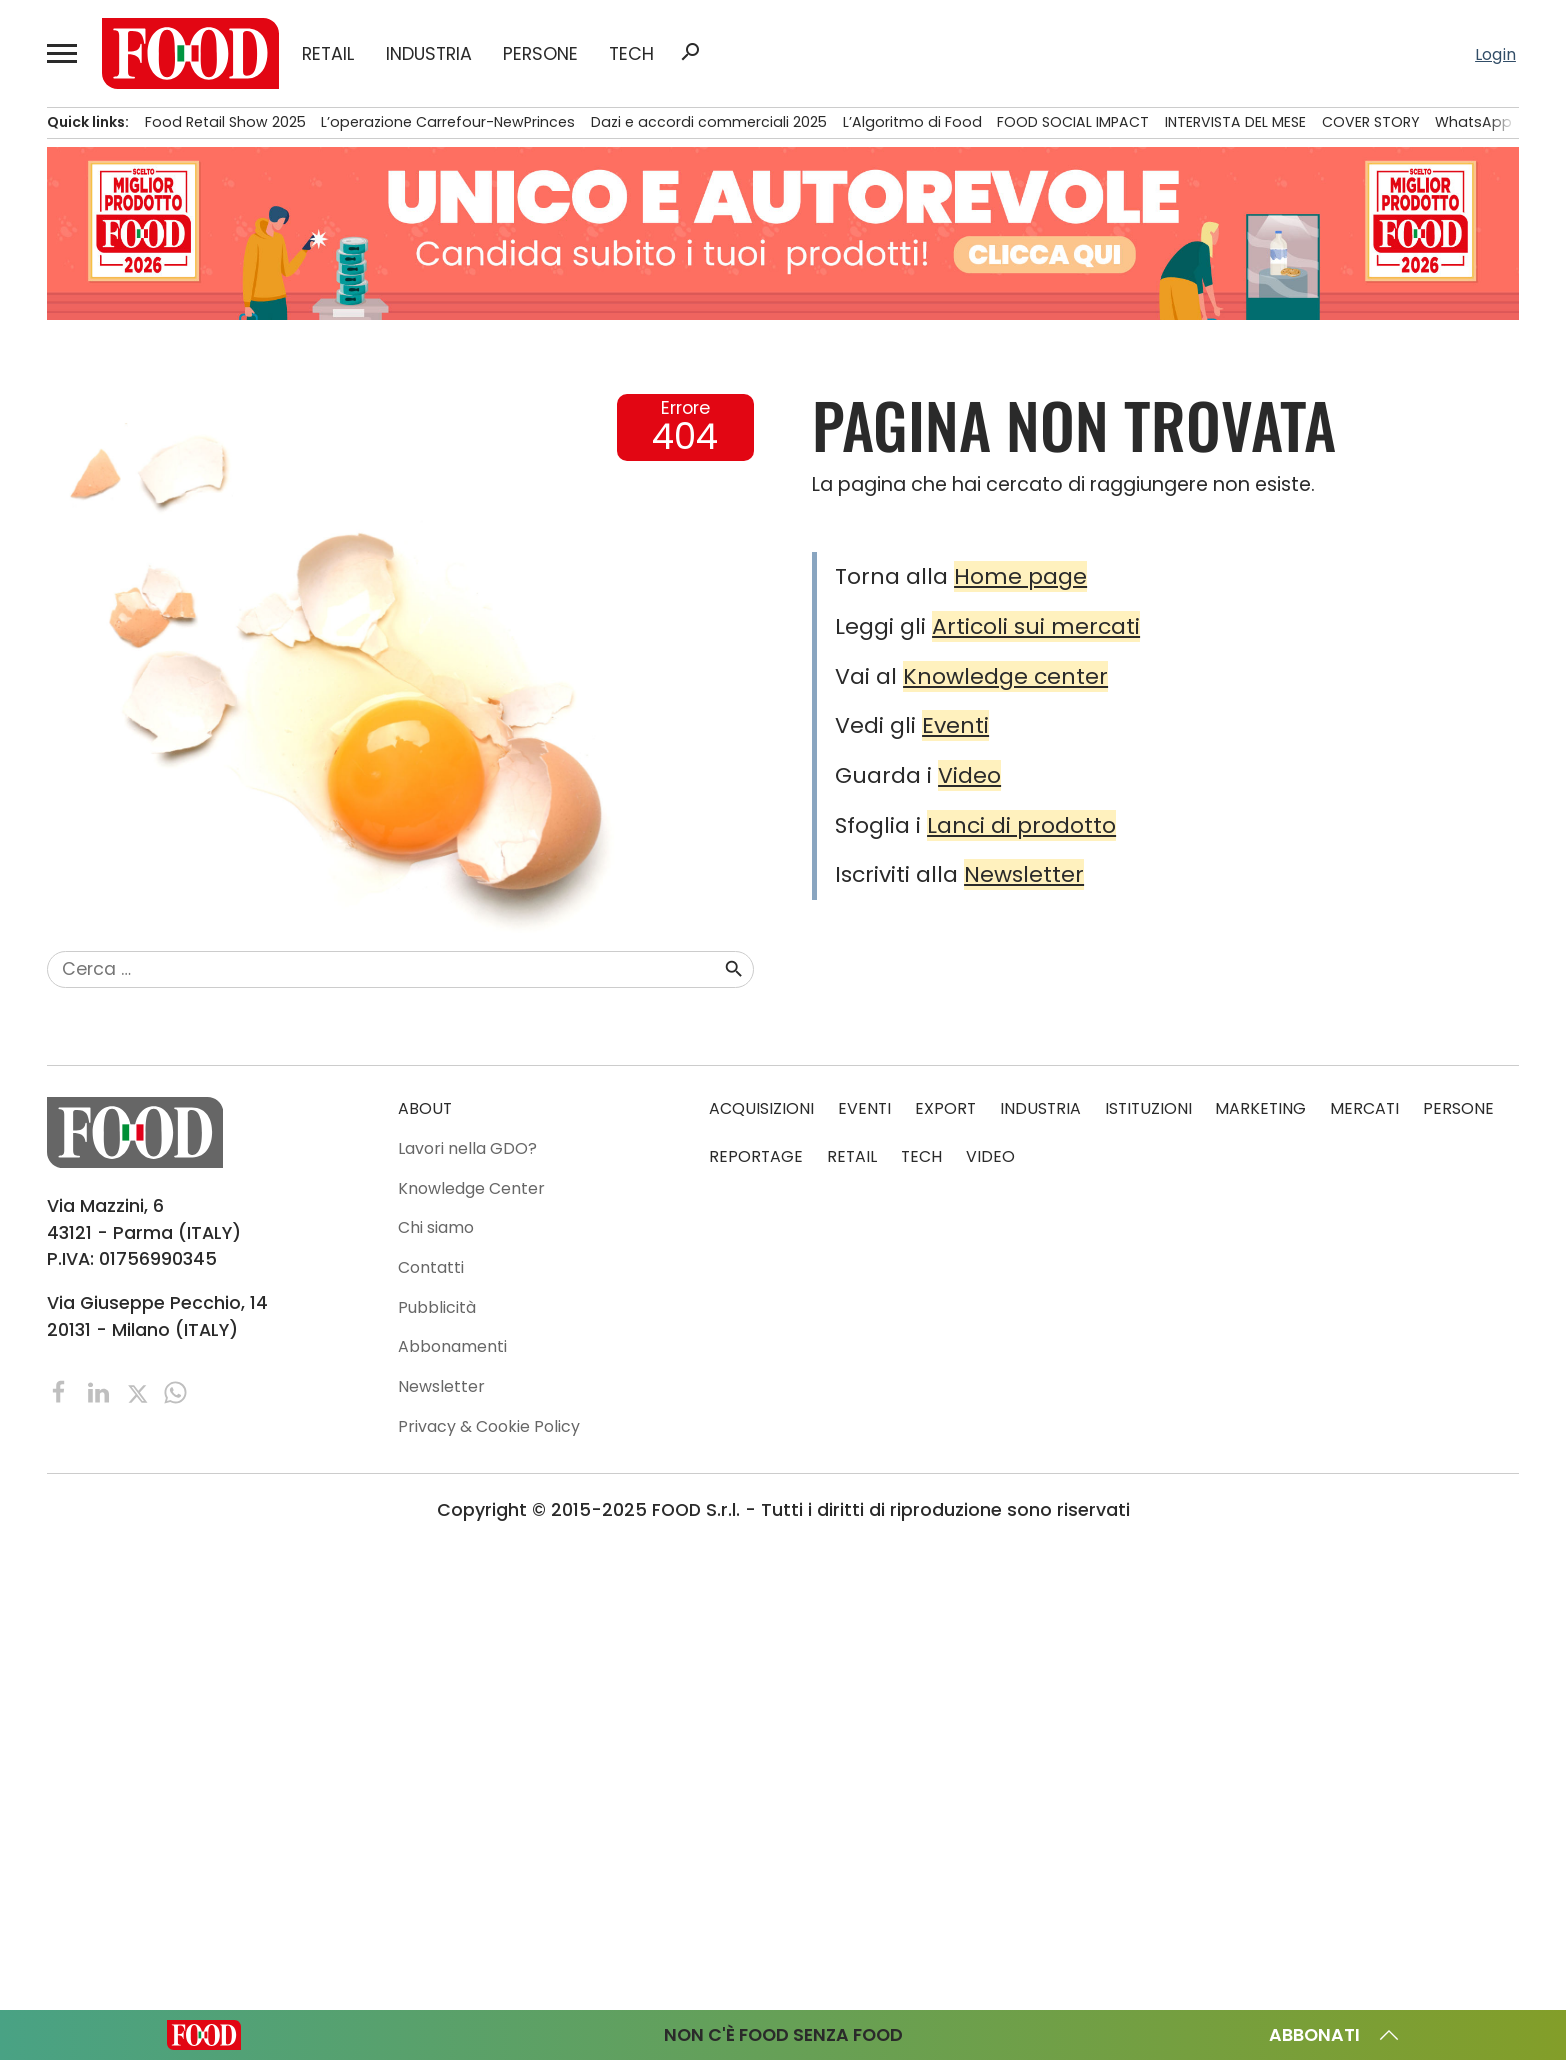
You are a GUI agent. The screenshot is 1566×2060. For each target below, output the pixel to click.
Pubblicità (437, 1306)
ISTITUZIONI (1148, 1108)
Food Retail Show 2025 (225, 122)
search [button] (690, 52)
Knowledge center (1005, 676)
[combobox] (385, 969)
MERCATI (1364, 1108)
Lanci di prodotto (1021, 825)
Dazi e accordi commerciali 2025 (709, 122)
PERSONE (540, 54)
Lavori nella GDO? (467, 1147)
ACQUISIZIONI (761, 1108)
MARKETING (1260, 1108)
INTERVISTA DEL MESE (1235, 122)
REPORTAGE (756, 1155)
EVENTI (864, 1108)
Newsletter (1024, 874)
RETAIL (328, 54)
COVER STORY (1371, 122)
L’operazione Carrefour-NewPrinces (448, 122)
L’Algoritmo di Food (912, 122)
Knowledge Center (471, 1187)
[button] (62, 53)
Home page (1020, 576)
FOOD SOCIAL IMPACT (1073, 122)
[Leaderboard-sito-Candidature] (783, 233)
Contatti (431, 1266)
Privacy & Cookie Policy (489, 1425)
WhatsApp (1473, 122)
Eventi (955, 725)
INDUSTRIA (429, 54)
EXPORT (945, 1108)
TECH (631, 54)
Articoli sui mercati (1036, 626)
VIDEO (990, 1155)
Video (969, 775)
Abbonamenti (452, 1346)
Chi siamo (436, 1227)
